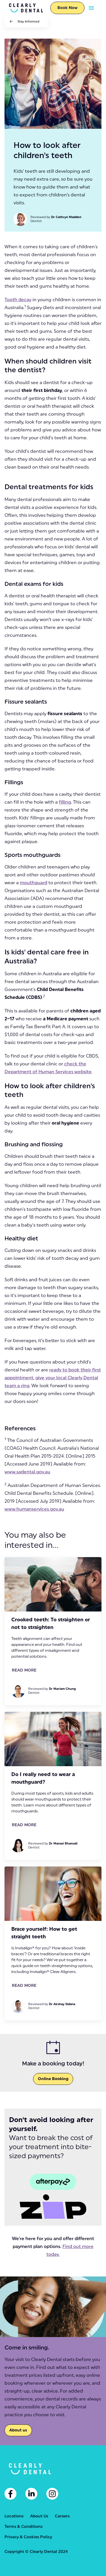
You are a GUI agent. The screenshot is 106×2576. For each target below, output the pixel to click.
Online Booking (53, 2078)
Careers (62, 2516)
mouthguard (33, 882)
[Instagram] (52, 2494)
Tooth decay (18, 299)
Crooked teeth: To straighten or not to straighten (50, 1623)
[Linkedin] (31, 2494)
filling (65, 802)
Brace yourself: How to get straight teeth (44, 1933)
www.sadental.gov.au (27, 1472)
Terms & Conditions (23, 2526)
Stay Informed (28, 21)
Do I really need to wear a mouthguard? (43, 1778)
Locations (14, 2516)
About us (18, 2430)
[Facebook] (10, 2494)
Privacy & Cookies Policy (28, 2537)
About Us (39, 2516)
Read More (24, 1670)
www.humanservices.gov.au (34, 1509)
